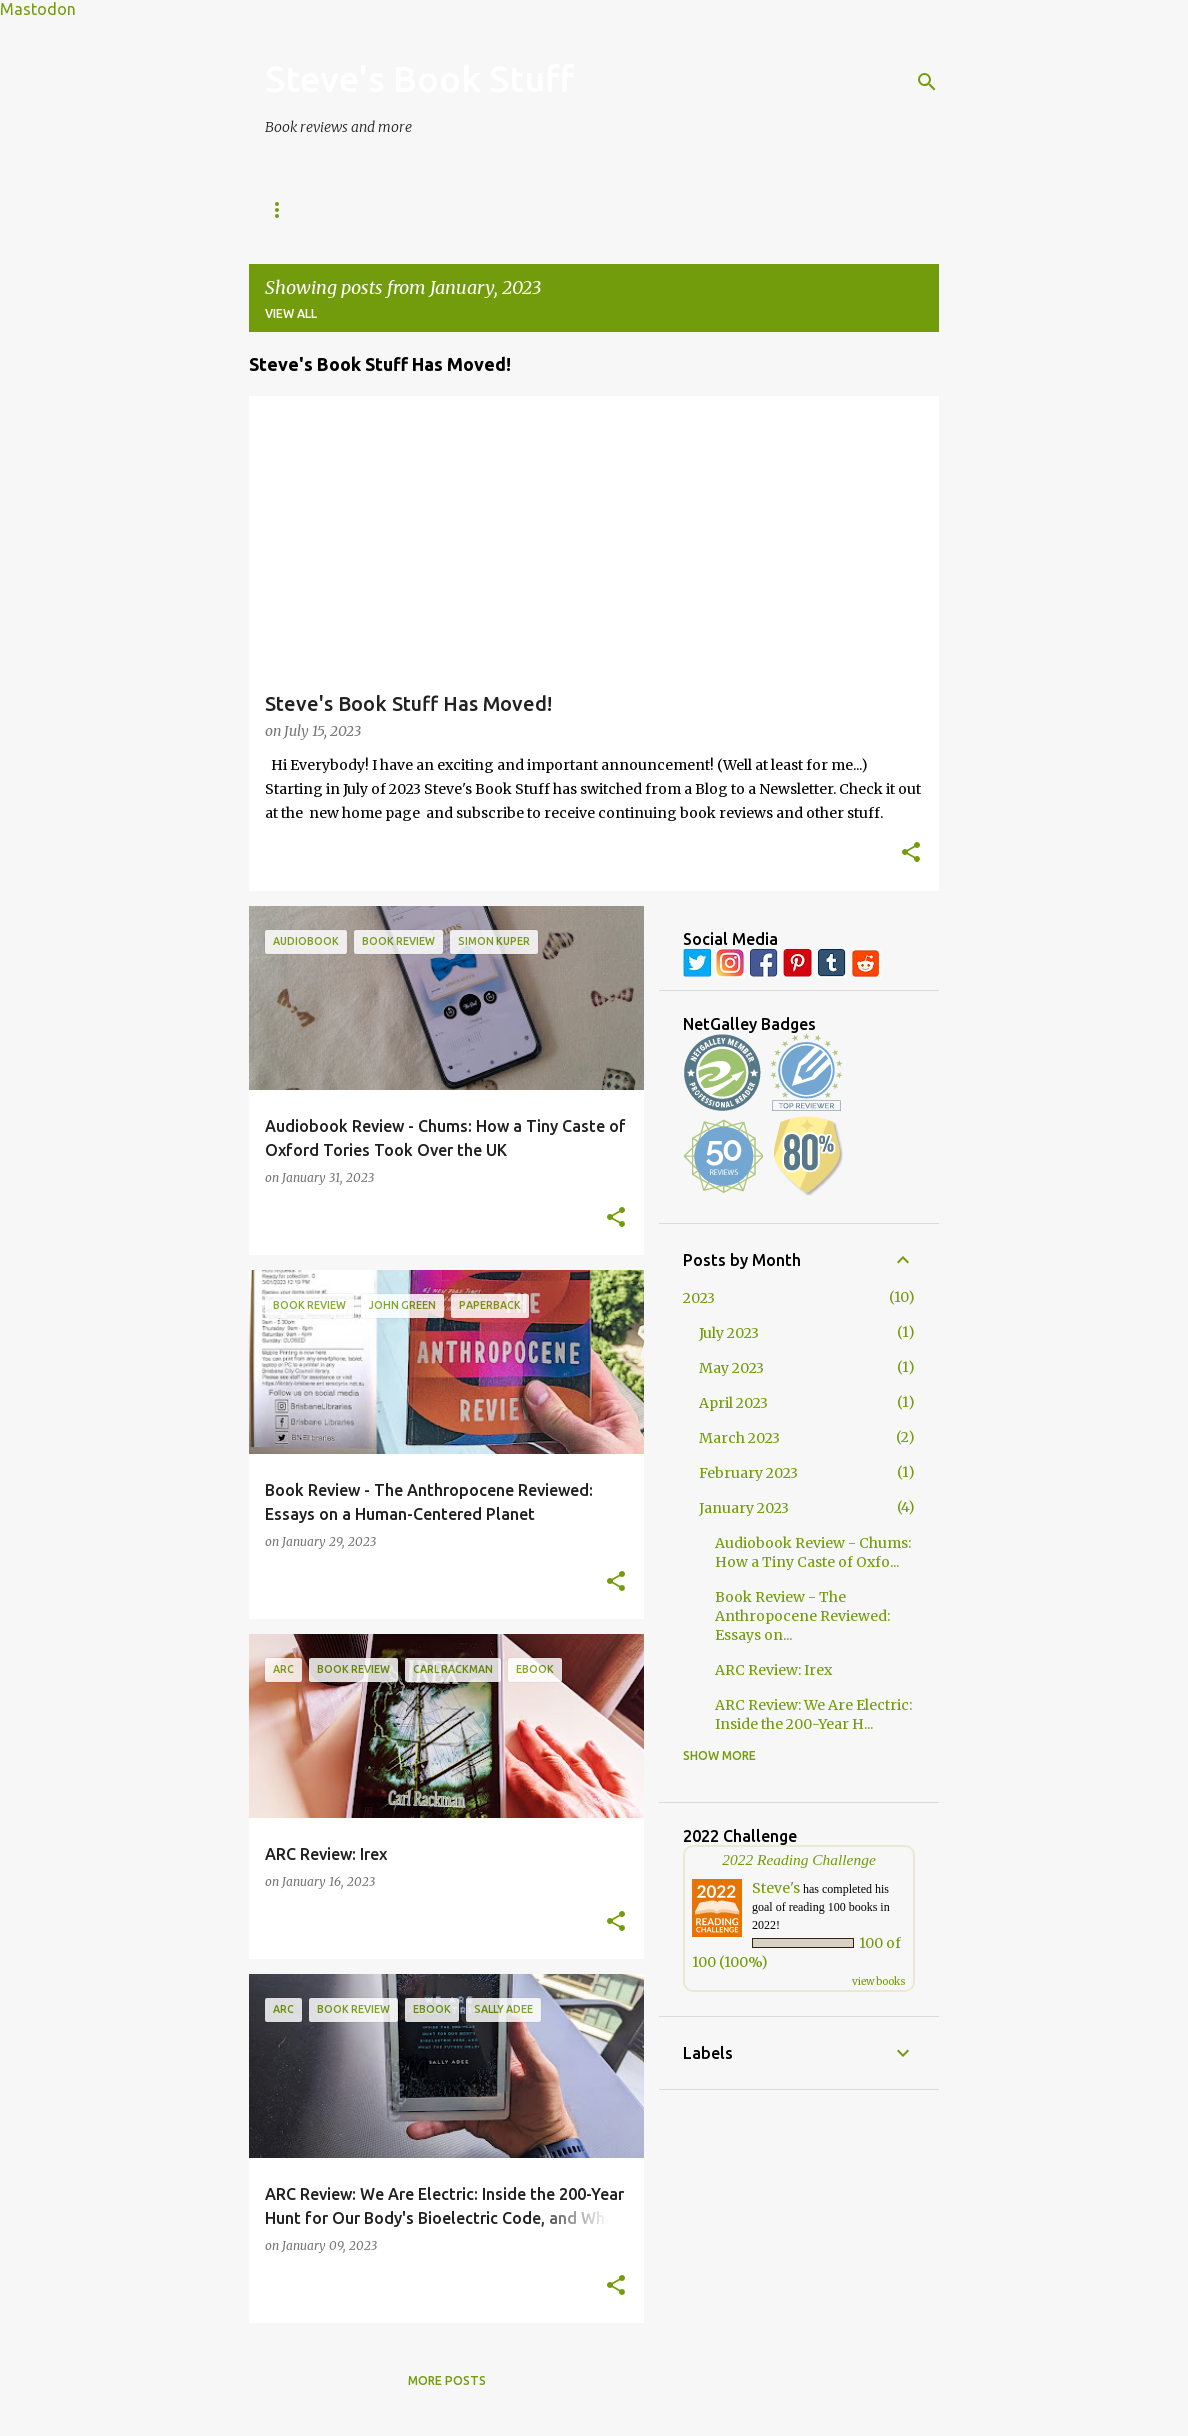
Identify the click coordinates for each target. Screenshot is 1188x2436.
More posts (447, 2380)
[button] (911, 854)
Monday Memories (547, 209)
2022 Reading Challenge (799, 1859)
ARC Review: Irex (773, 1670)
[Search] (927, 82)
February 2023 (748, 1473)
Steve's (776, 1888)
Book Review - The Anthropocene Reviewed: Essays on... (802, 1616)
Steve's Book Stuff (419, 78)
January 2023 (744, 1508)
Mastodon (38, 9)
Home (284, 209)
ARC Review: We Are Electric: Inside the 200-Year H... (813, 1714)
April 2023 (733, 1403)
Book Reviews (394, 209)
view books (879, 1981)
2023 (699, 1298)
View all (291, 313)
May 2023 (731, 1368)
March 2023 (739, 1438)
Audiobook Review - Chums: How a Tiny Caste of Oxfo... (813, 1552)
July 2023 (729, 1333)
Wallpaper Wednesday (731, 209)
